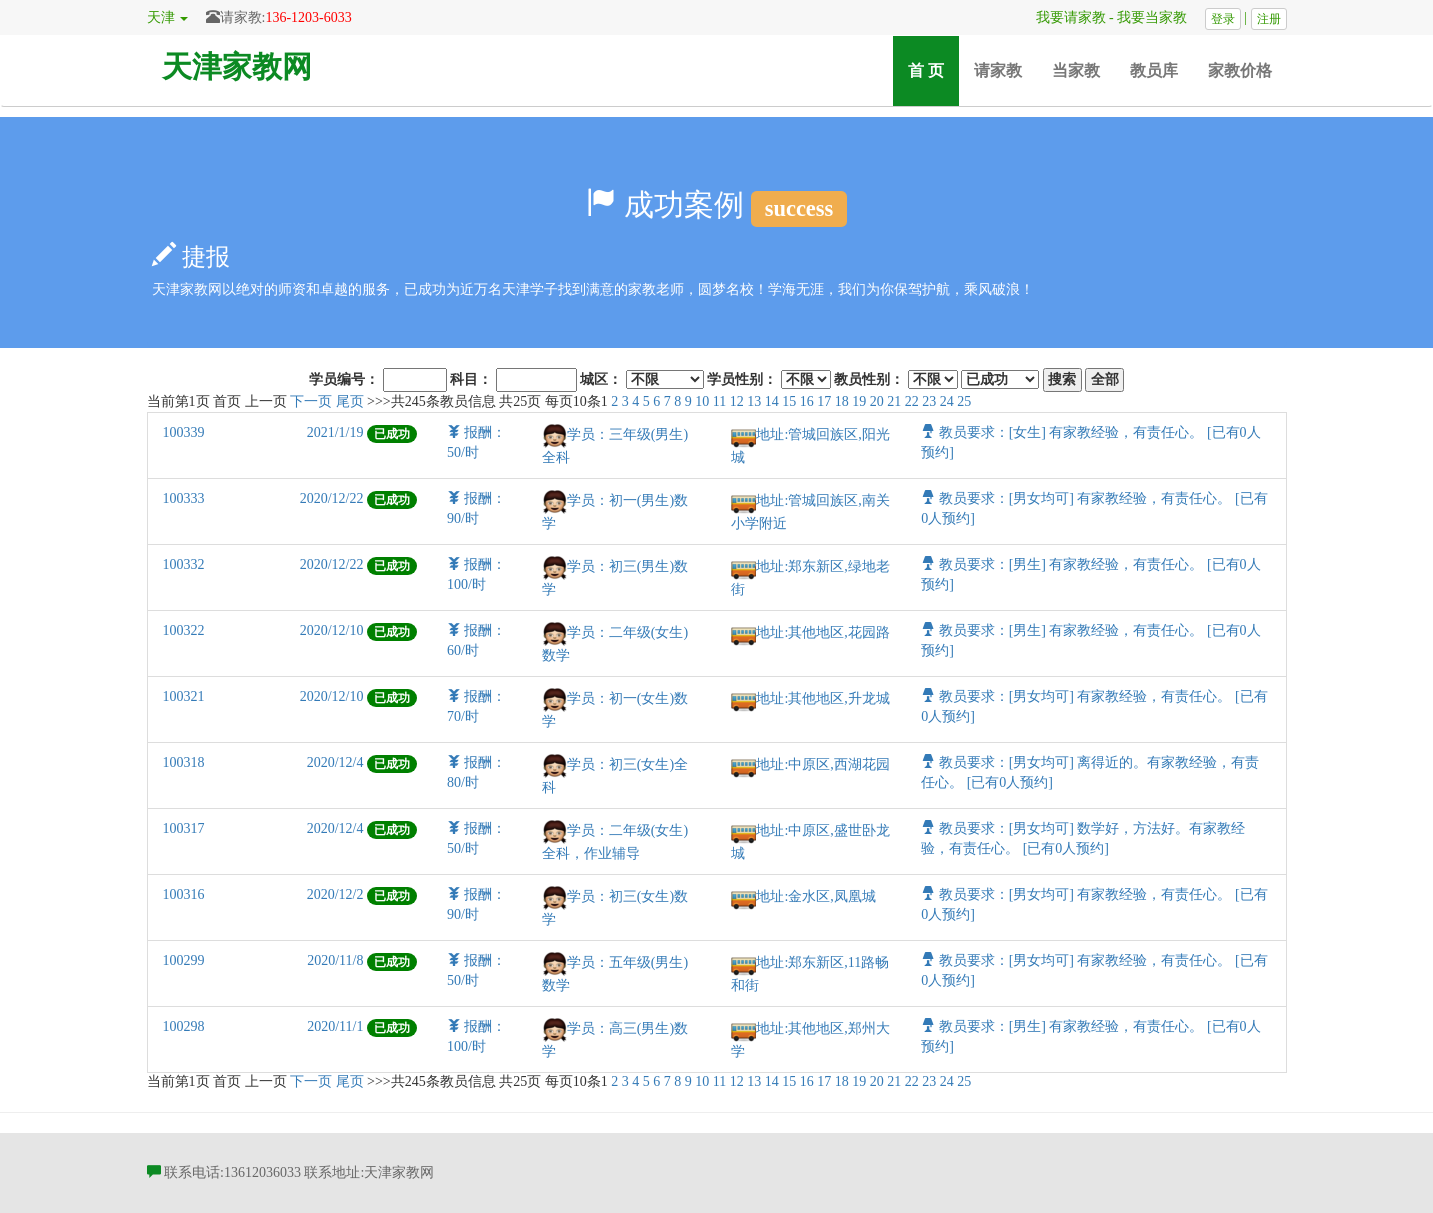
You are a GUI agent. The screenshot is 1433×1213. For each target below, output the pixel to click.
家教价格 (1240, 70)
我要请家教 (1064, 17)
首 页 (933, 69)
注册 (1269, 19)
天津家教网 (237, 66)
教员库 (1154, 70)
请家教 (998, 70)
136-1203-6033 (308, 17)
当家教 (1076, 70)
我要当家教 (1159, 17)
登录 (1223, 19)
